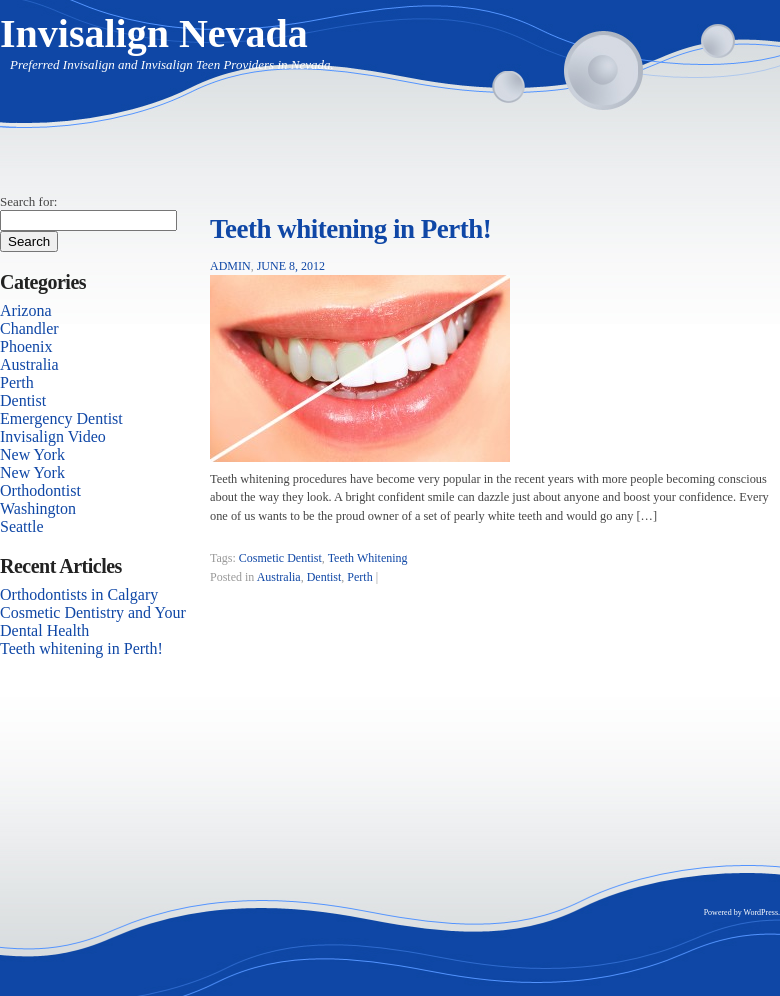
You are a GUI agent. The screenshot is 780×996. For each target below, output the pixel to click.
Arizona (26, 310)
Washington (38, 508)
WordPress (761, 912)
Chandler (29, 328)
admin (230, 266)
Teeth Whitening (368, 558)
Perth (359, 577)
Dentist (324, 577)
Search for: (28, 201)
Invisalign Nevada (154, 33)
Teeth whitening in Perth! (350, 229)
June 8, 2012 (291, 266)
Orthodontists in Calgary (79, 594)
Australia (279, 577)
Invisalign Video (53, 436)
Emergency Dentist (61, 418)
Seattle (22, 526)
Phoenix (26, 346)
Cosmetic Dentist (280, 558)
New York (32, 454)
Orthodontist (40, 490)
